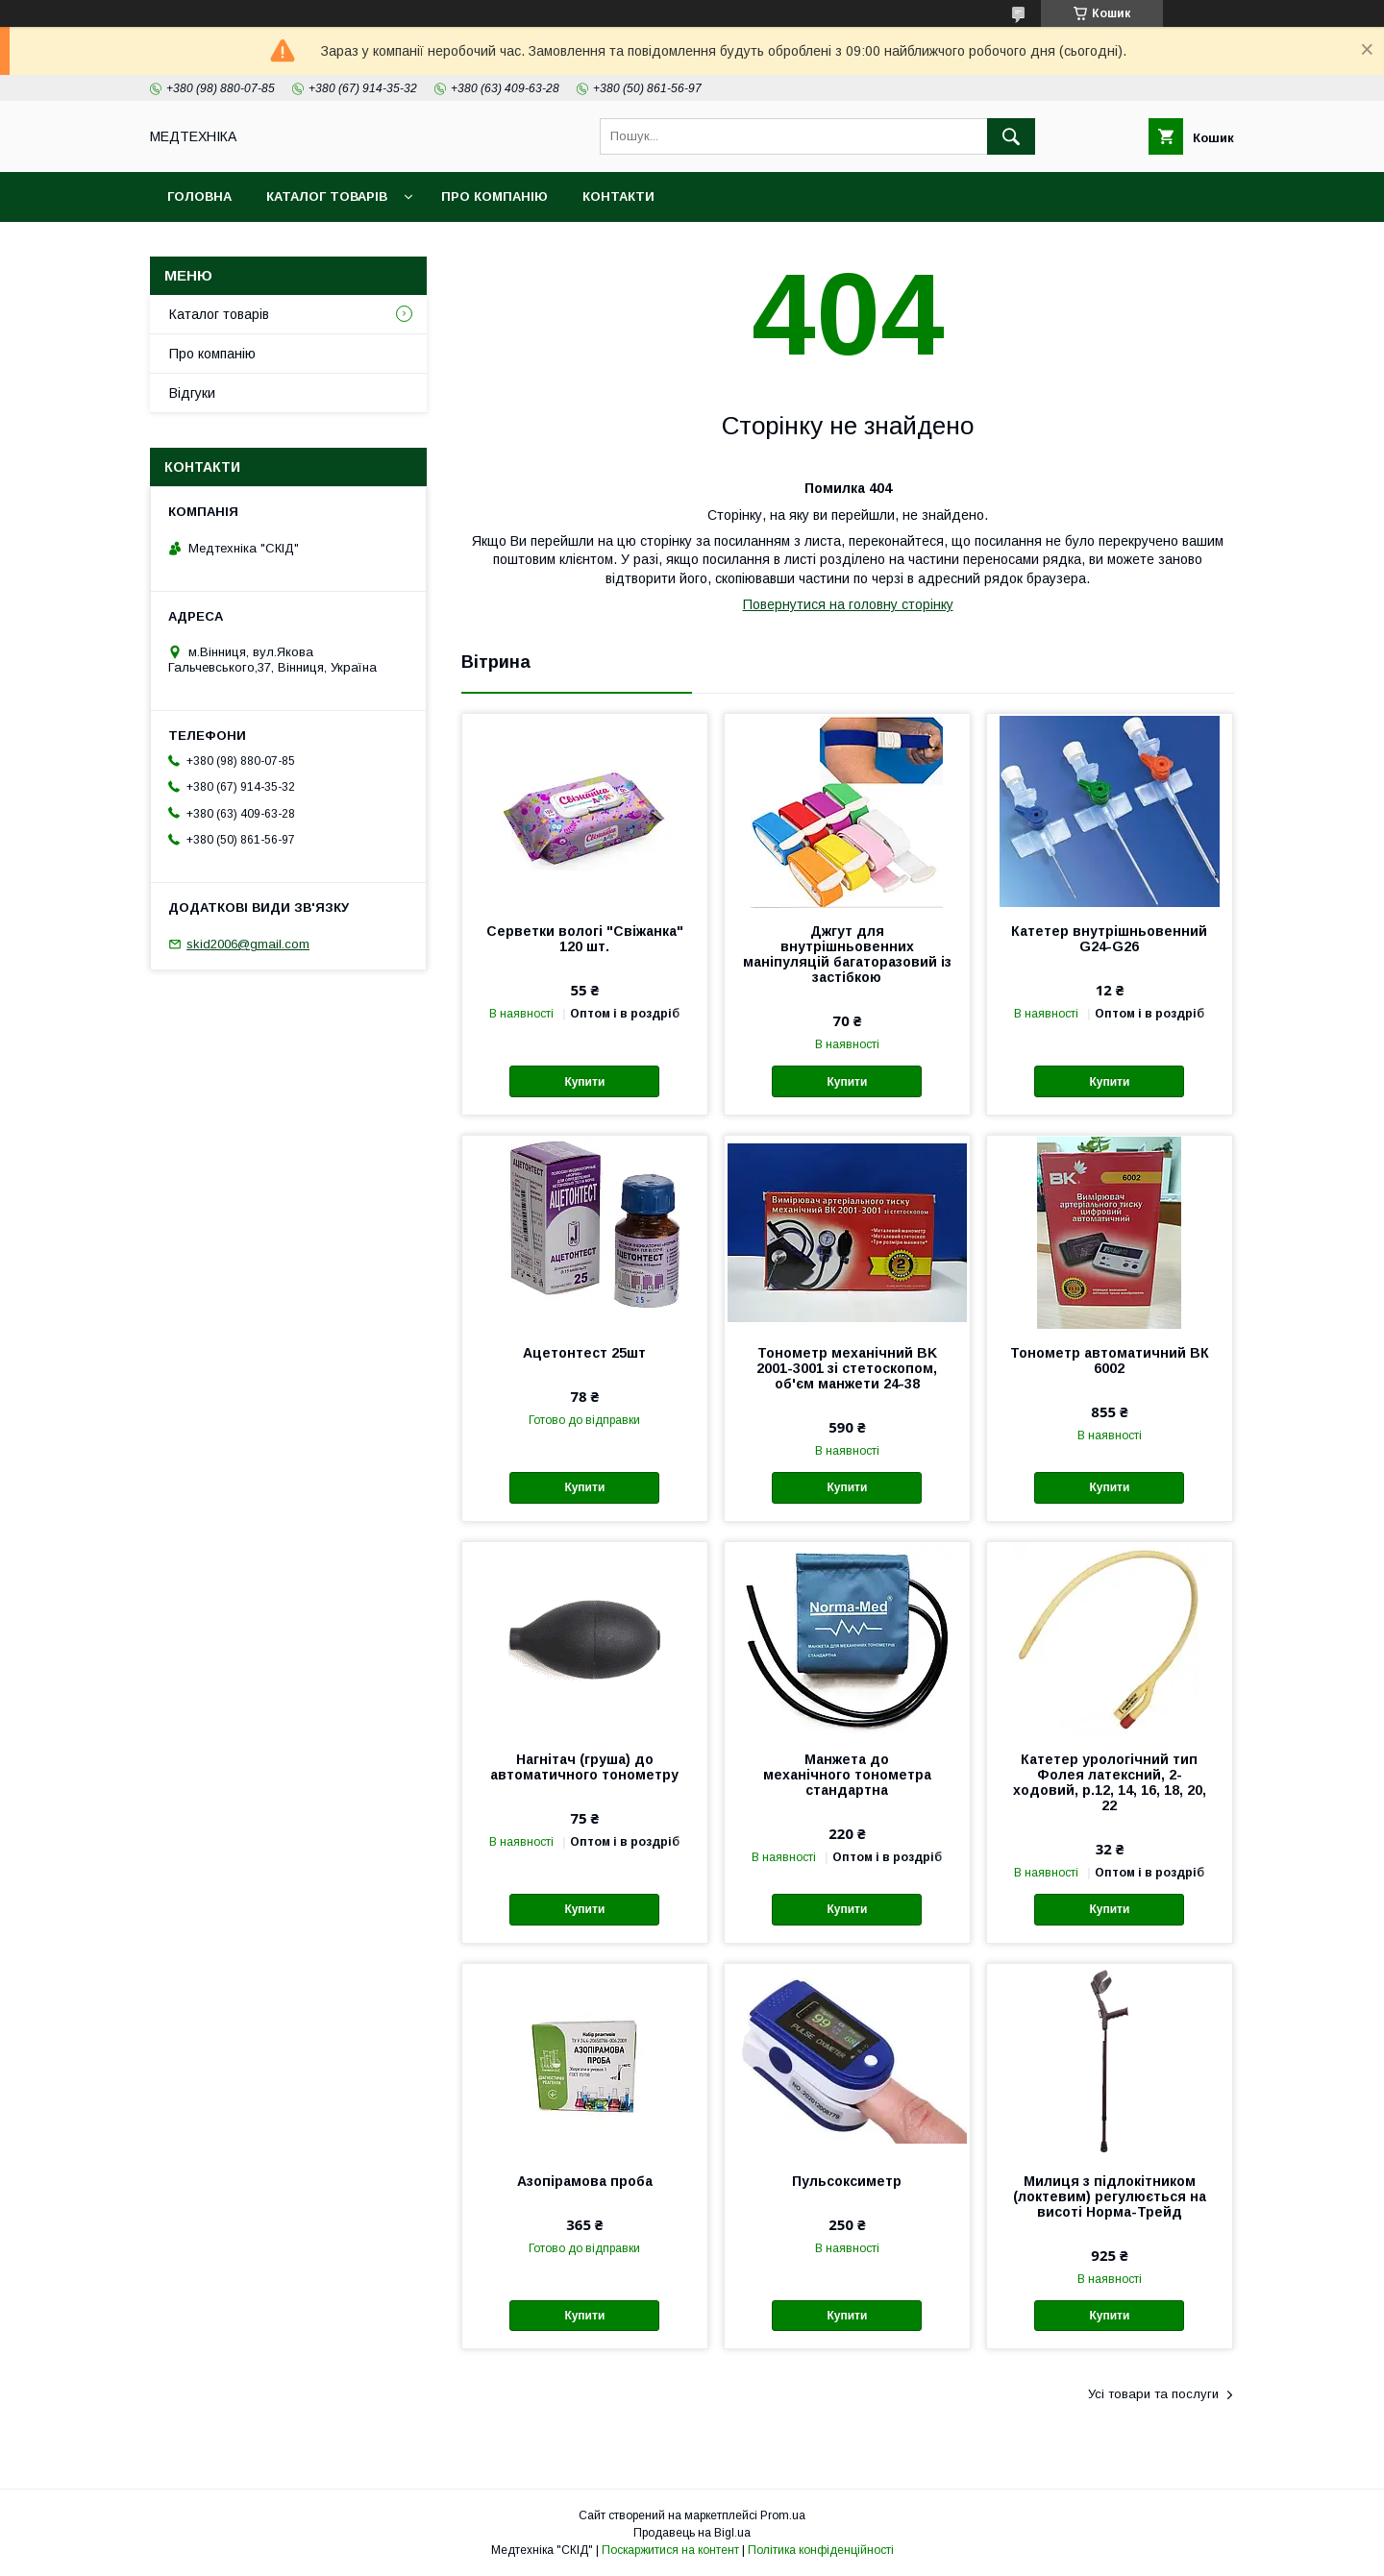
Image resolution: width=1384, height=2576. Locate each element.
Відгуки (192, 393)
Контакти (618, 196)
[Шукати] (1011, 136)
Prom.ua (782, 2515)
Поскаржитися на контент (670, 2550)
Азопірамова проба (585, 2181)
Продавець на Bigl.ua (692, 2532)
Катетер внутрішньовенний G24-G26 (1109, 938)
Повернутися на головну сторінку (848, 604)
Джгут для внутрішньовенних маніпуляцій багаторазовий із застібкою (847, 954)
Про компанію (494, 196)
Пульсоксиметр (847, 2181)
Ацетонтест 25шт (584, 1353)
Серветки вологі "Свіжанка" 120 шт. (584, 938)
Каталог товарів (326, 196)
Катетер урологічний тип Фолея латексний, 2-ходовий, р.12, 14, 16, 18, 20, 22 (1109, 1782)
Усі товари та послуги (1153, 2394)
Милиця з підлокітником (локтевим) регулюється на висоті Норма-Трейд (1109, 2196)
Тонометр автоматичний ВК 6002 (1109, 1360)
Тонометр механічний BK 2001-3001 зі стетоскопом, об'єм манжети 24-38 (846, 1368)
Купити (584, 1082)
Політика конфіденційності (821, 2550)
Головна (199, 196)
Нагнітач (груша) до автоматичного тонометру (584, 1767)
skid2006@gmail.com (247, 944)
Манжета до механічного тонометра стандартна (847, 1775)
